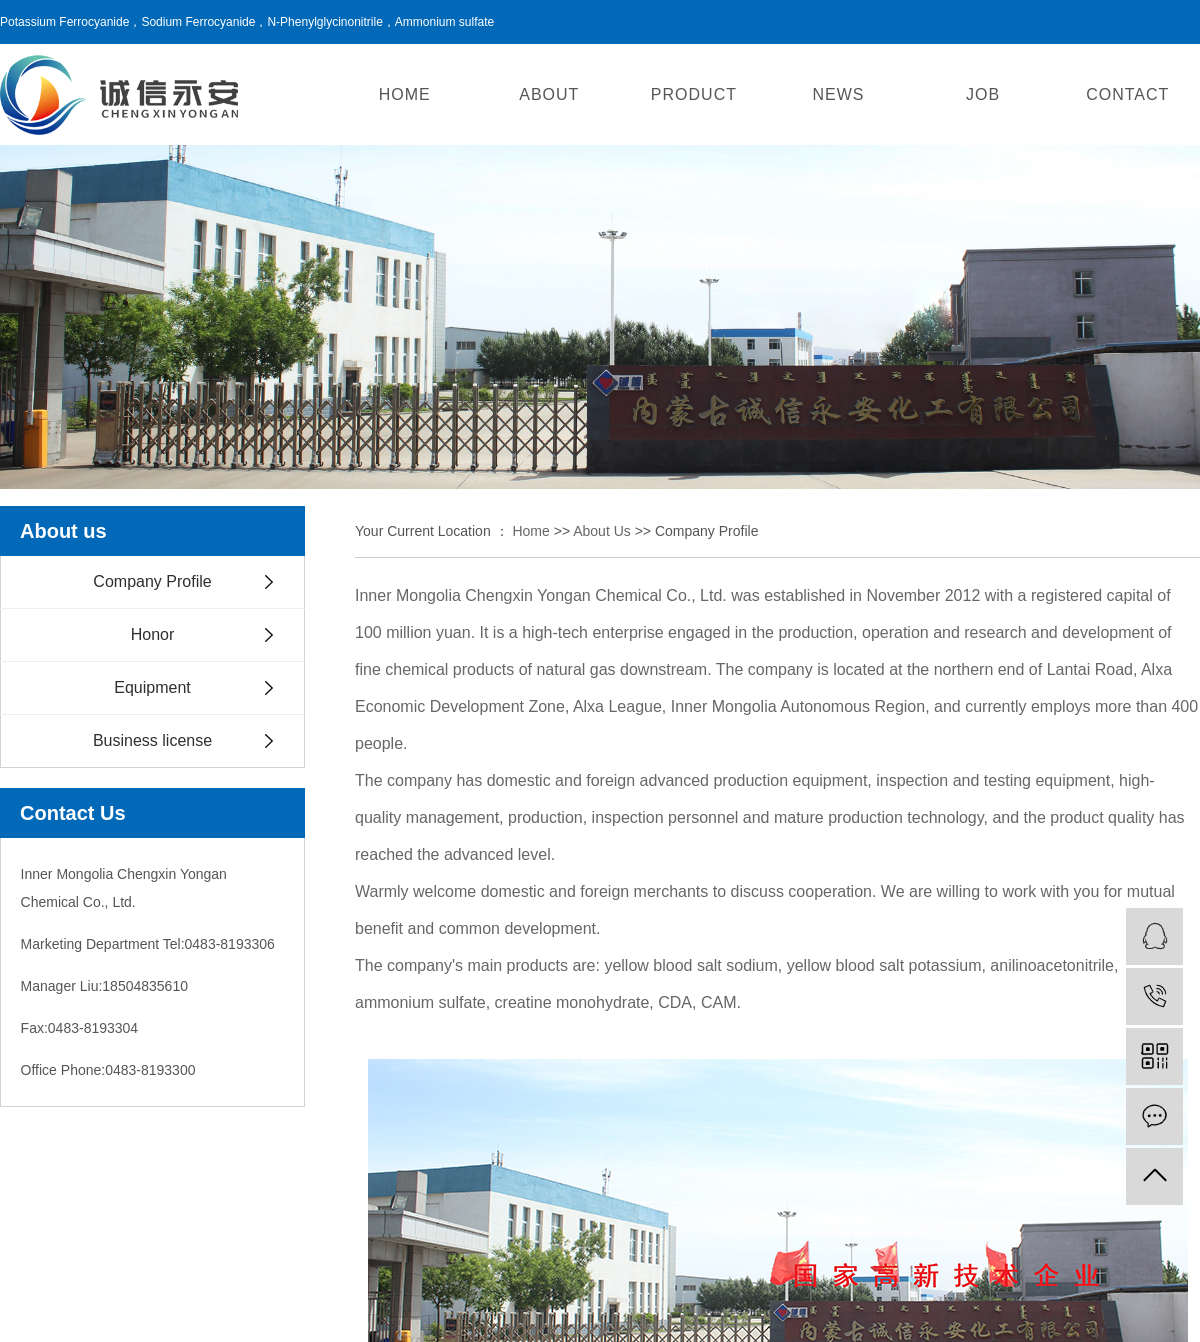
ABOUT (549, 94)
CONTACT (1127, 94)
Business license (152, 740)
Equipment (152, 687)
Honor (153, 634)
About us (602, 531)
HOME (405, 94)
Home (530, 531)
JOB (983, 94)
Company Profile (152, 581)
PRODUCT (694, 94)
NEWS (839, 94)
